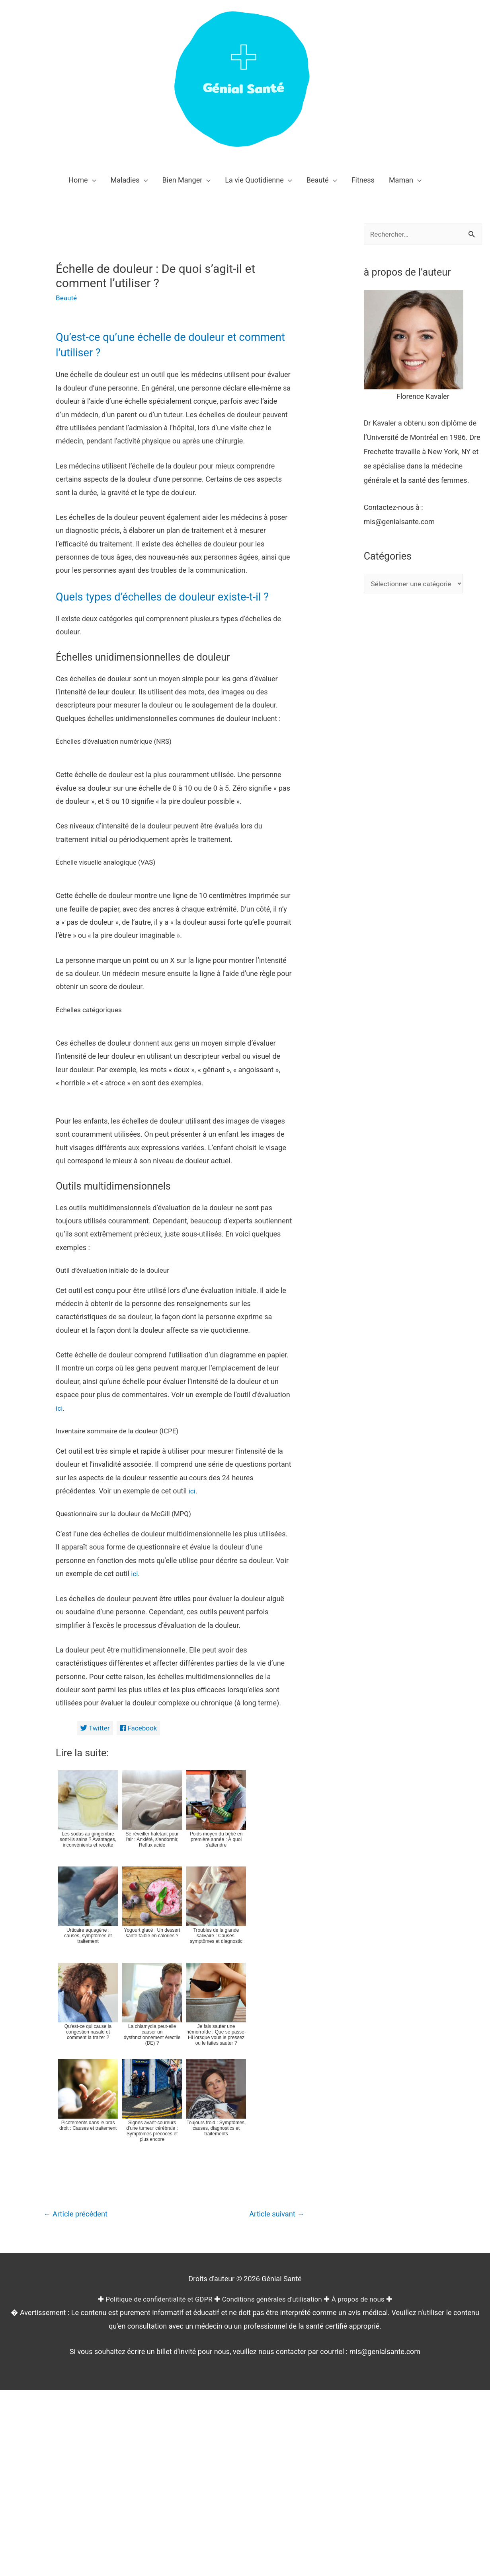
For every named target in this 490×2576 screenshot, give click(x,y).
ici (59, 1622)
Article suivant (275, 2428)
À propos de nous (363, 2514)
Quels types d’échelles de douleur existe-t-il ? (174, 596)
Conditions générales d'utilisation (273, 2514)
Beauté (67, 298)
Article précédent (77, 2428)
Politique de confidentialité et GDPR (154, 2514)
